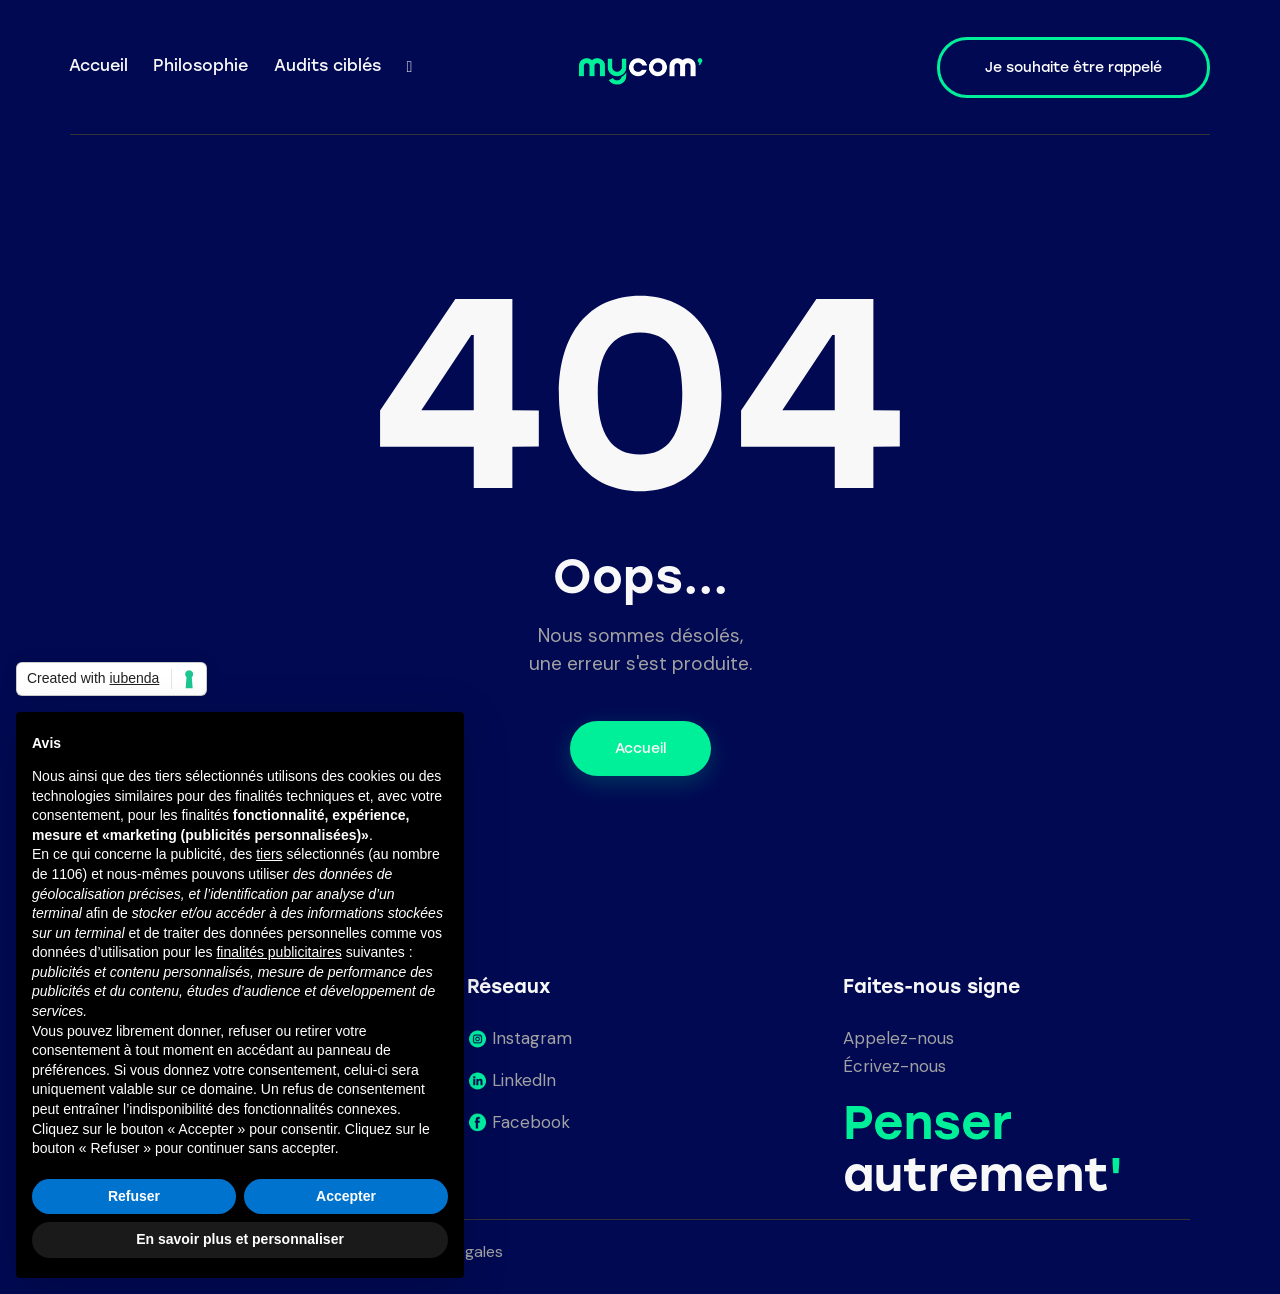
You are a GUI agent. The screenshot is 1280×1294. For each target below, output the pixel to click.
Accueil (640, 748)
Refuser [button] (134, 1196)
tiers (269, 854)
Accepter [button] (346, 1196)
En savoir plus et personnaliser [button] (240, 1239)
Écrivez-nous (894, 1066)
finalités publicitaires (278, 952)
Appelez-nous (898, 1038)
